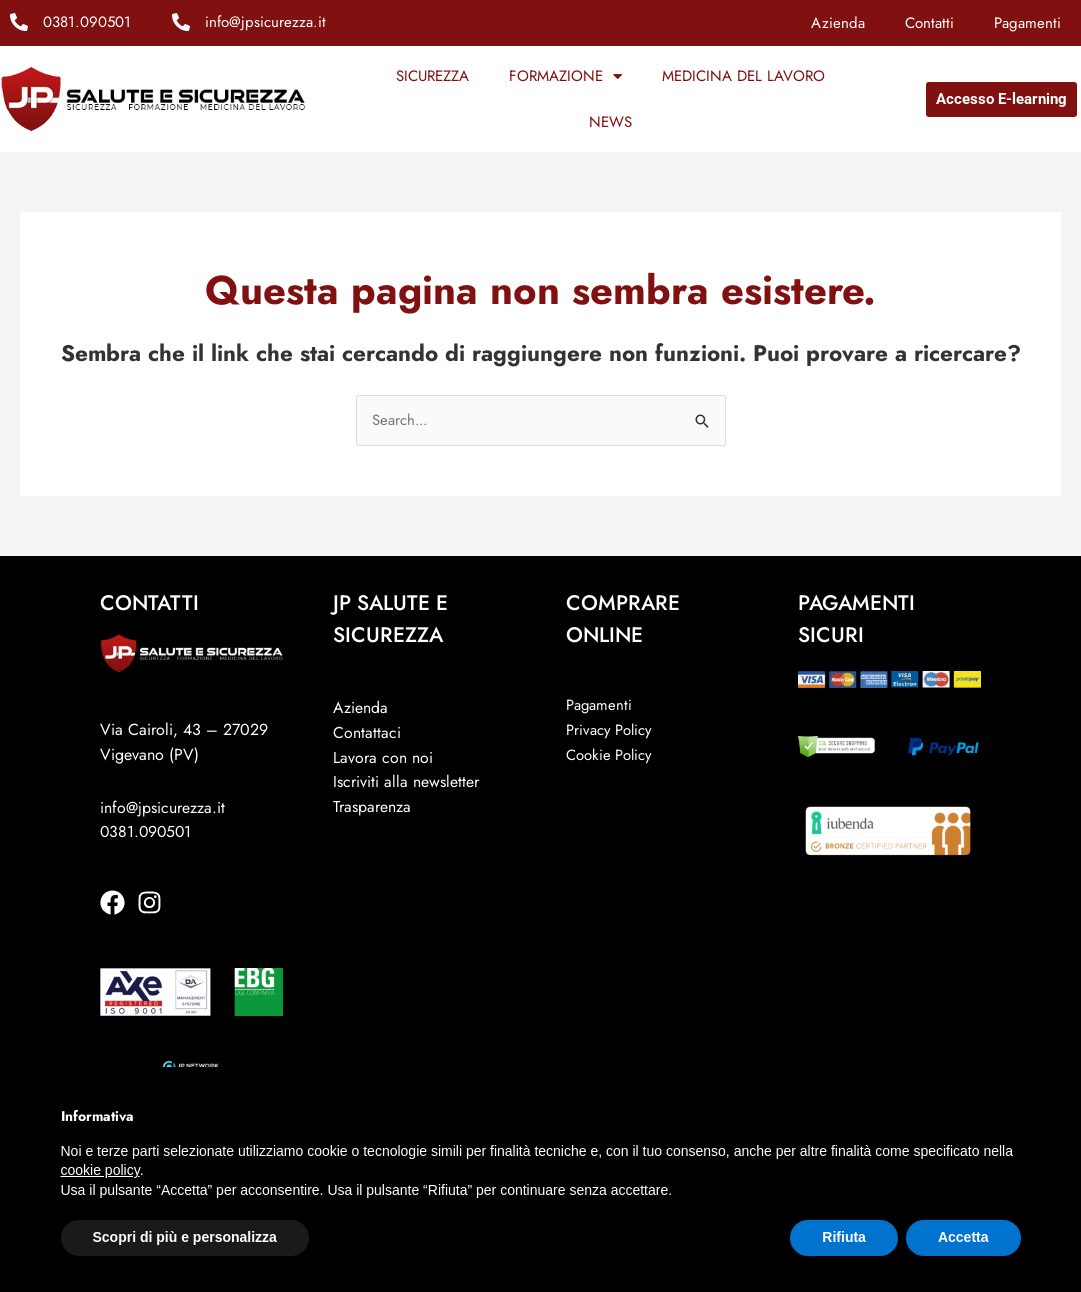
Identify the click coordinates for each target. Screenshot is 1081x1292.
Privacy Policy (609, 730)
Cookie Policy (609, 755)
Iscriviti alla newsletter (406, 782)
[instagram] (153, 902)
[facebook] (116, 902)
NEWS (610, 122)
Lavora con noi (383, 757)
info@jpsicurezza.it (265, 22)
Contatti (929, 23)
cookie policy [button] (100, 1170)
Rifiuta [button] (844, 1237)
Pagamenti (1027, 23)
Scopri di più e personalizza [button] (185, 1237)
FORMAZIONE (565, 76)
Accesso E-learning (1001, 99)
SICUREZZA (432, 76)
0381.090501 (87, 22)
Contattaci (367, 732)
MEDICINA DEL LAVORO (743, 76)
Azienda (838, 23)
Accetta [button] (963, 1237)
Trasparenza (372, 806)
